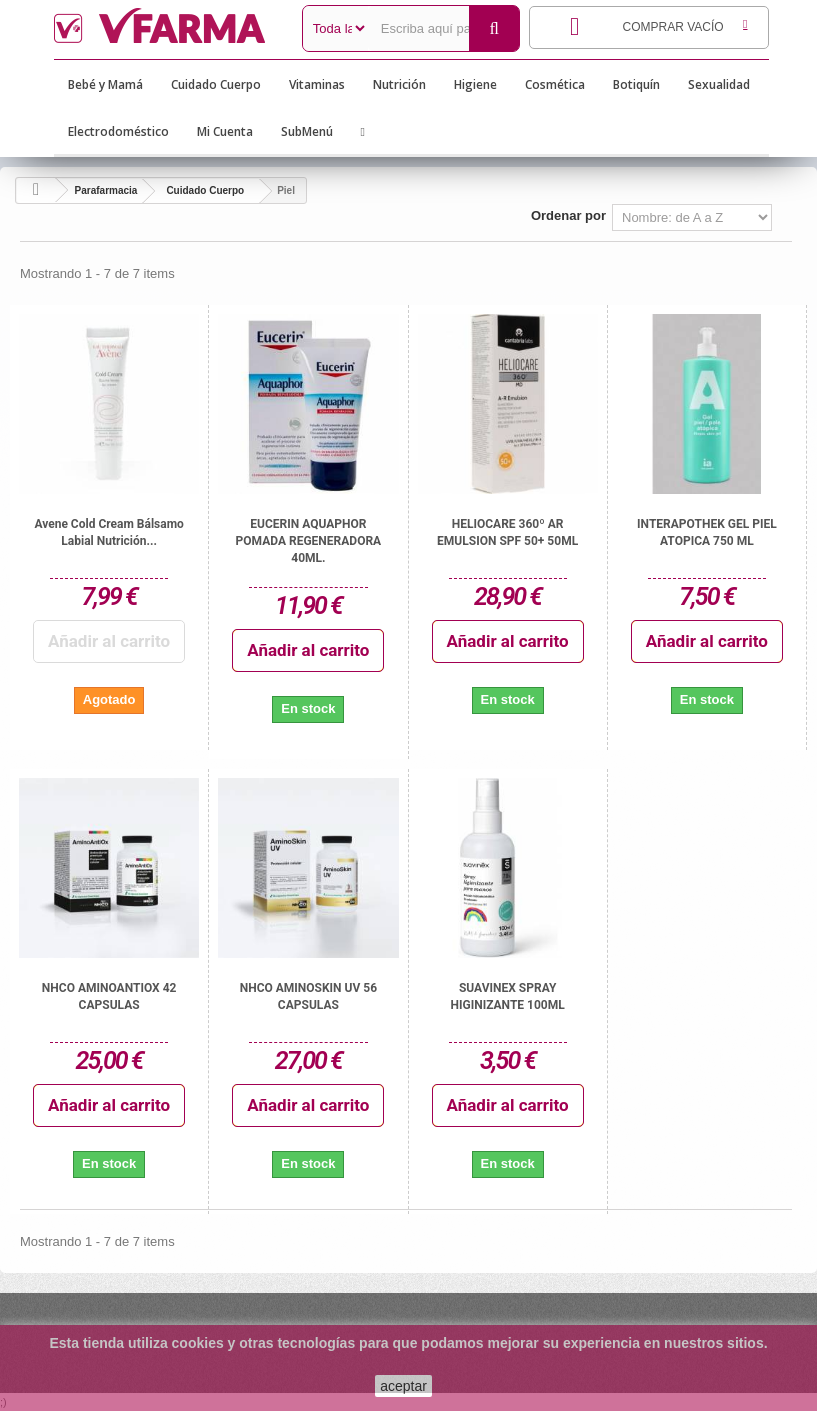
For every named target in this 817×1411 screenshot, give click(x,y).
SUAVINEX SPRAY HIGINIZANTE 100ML (508, 996)
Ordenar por (568, 215)
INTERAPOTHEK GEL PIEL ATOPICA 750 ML (707, 532)
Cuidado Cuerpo (216, 84)
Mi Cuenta (225, 131)
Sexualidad (719, 84)
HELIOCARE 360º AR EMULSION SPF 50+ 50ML (507, 532)
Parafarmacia (106, 190)
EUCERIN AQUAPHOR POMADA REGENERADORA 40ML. (309, 541)
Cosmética (555, 84)
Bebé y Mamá (105, 84)
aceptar (403, 1386)
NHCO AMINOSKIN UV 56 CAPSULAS (308, 996)
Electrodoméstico (118, 131)
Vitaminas (317, 84)
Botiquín (636, 84)
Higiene (475, 84)
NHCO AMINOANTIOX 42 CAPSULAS (109, 996)
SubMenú (307, 131)
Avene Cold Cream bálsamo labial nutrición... (108, 532)
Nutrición (399, 84)
